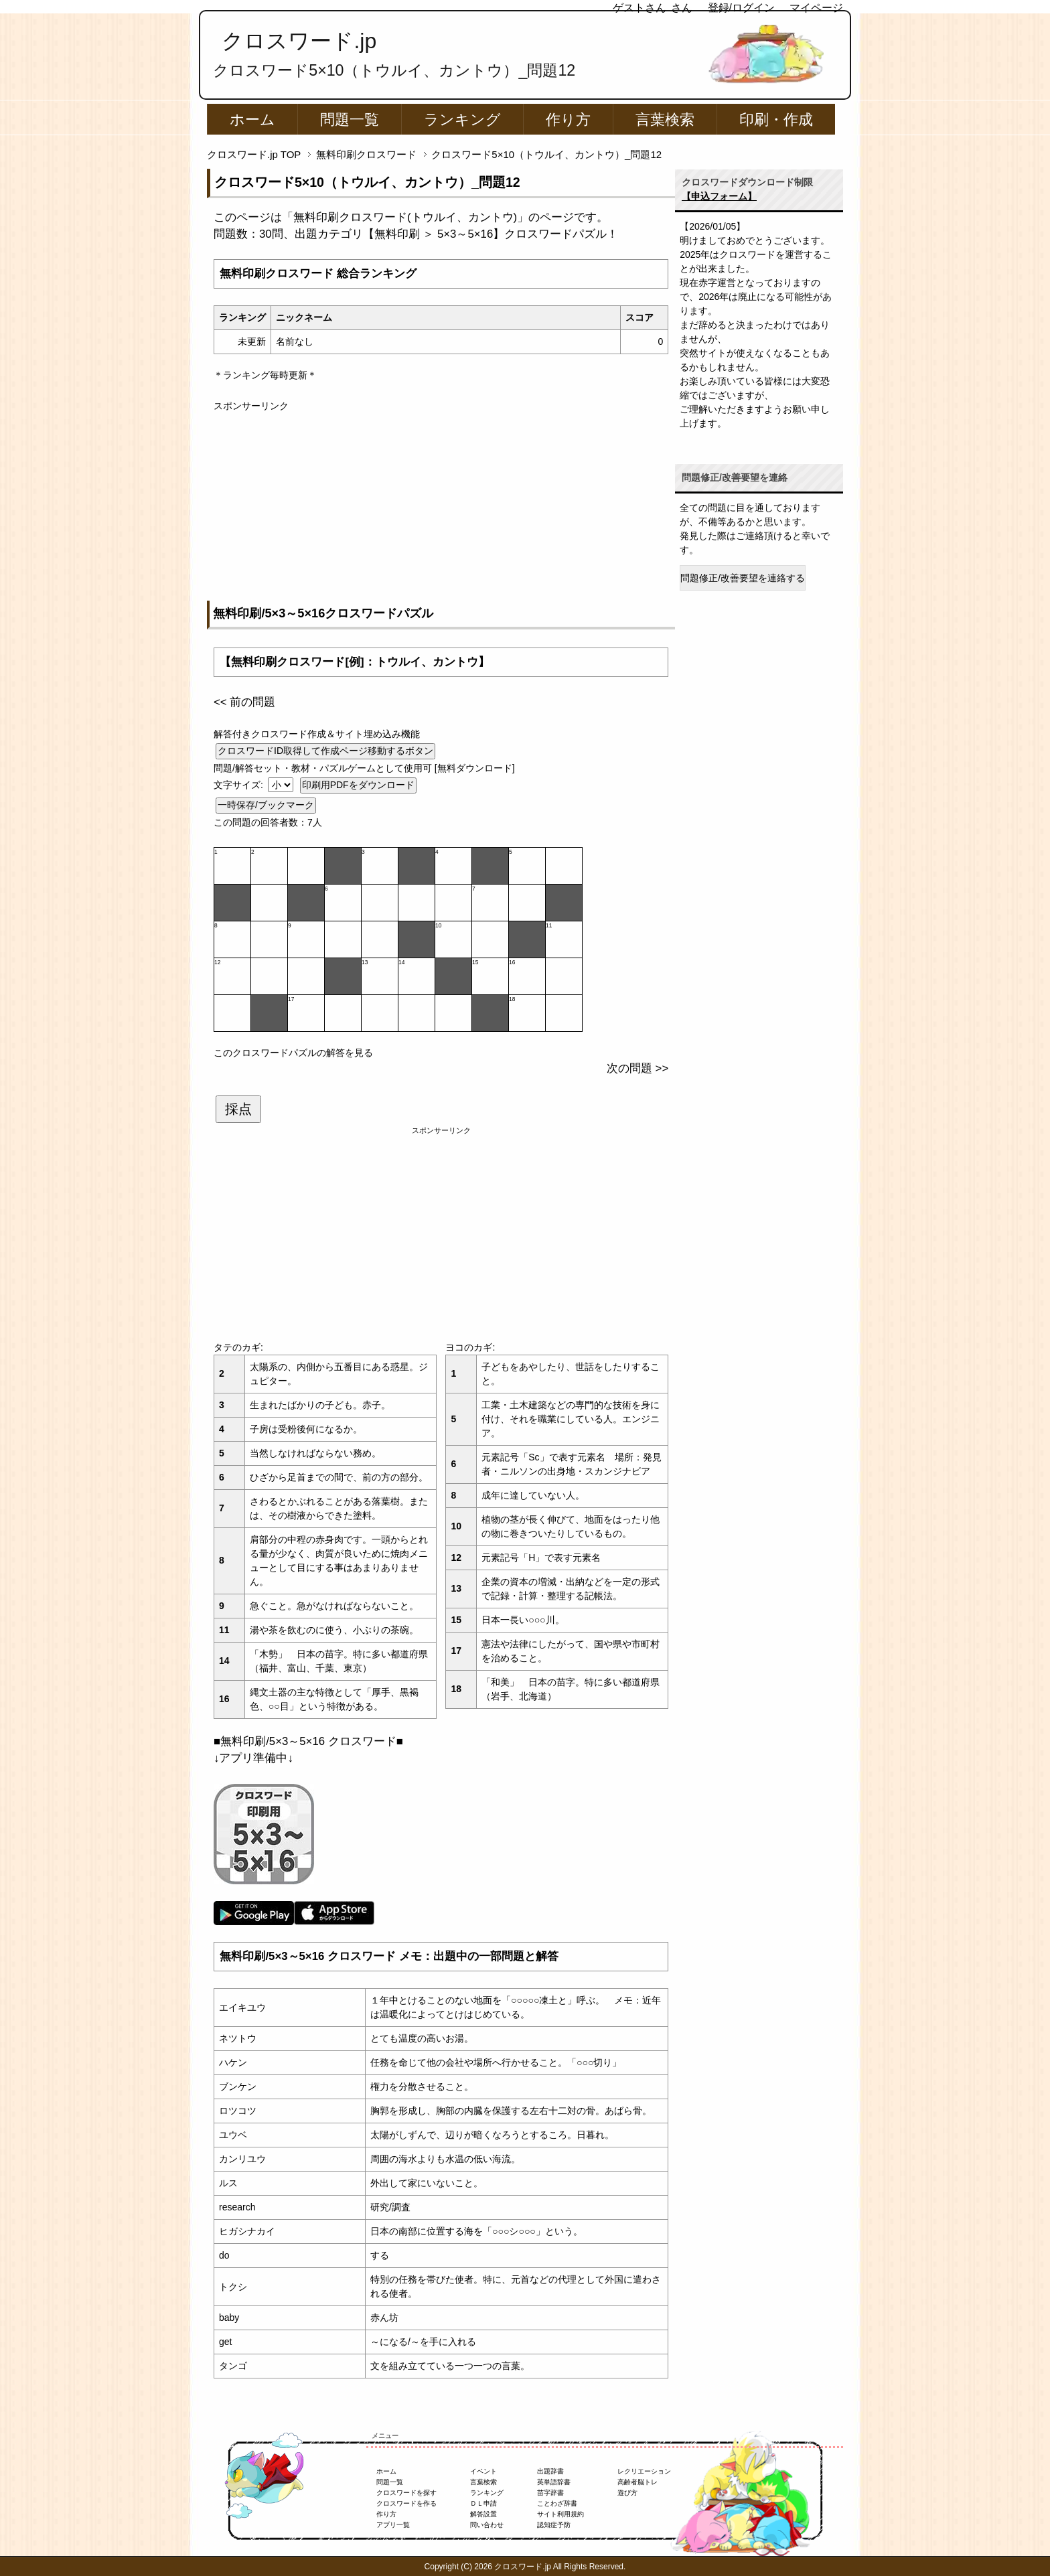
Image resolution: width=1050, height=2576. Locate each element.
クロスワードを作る (406, 2503)
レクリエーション (644, 2471)
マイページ (816, 7)
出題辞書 (550, 2471)
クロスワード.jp (299, 41)
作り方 (568, 119)
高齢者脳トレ (637, 2482)
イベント (483, 2471)
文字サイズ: (240, 784)
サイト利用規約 (560, 2514)
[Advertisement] (441, 507)
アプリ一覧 (393, 2524)
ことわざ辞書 (557, 2503)
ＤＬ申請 (483, 2503)
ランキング (462, 119)
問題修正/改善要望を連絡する (742, 578)
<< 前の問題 (244, 702)
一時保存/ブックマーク (266, 805)
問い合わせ (487, 2524)
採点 (238, 1109)
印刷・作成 (776, 119)
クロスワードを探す (406, 2492)
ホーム (252, 119)
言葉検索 (664, 119)
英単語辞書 (554, 2482)
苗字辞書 (550, 2492)
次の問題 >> (637, 1068)
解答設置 (483, 2514)
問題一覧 (349, 119)
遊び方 (627, 2492)
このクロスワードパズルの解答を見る (293, 1052)
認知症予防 (554, 2524)
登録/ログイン (741, 7)
